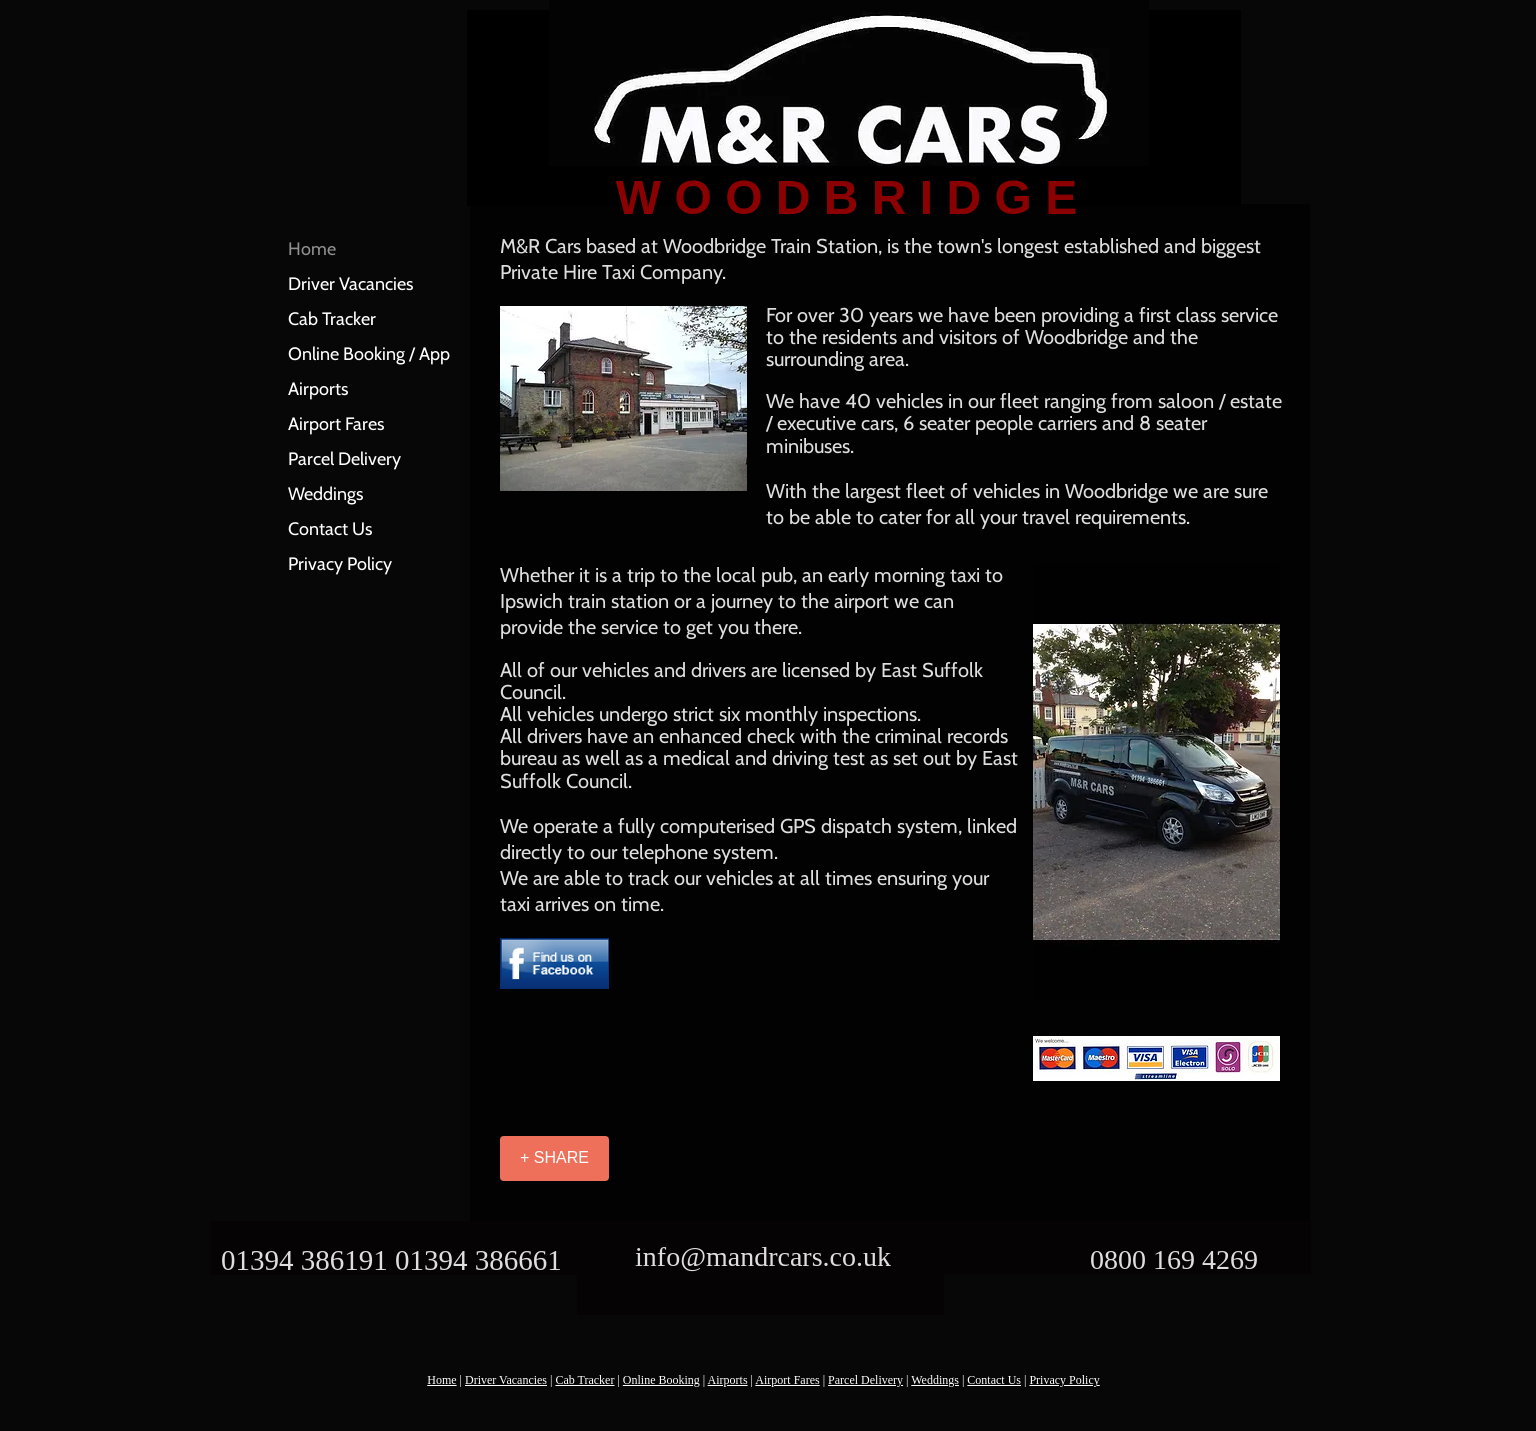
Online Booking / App (369, 354)
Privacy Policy (340, 564)
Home (312, 249)
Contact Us (330, 529)
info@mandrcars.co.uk (763, 1256)
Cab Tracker (332, 319)
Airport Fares (336, 424)
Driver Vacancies (350, 284)
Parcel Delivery (344, 459)
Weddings (325, 494)
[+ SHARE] (554, 1158)
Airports (318, 389)
